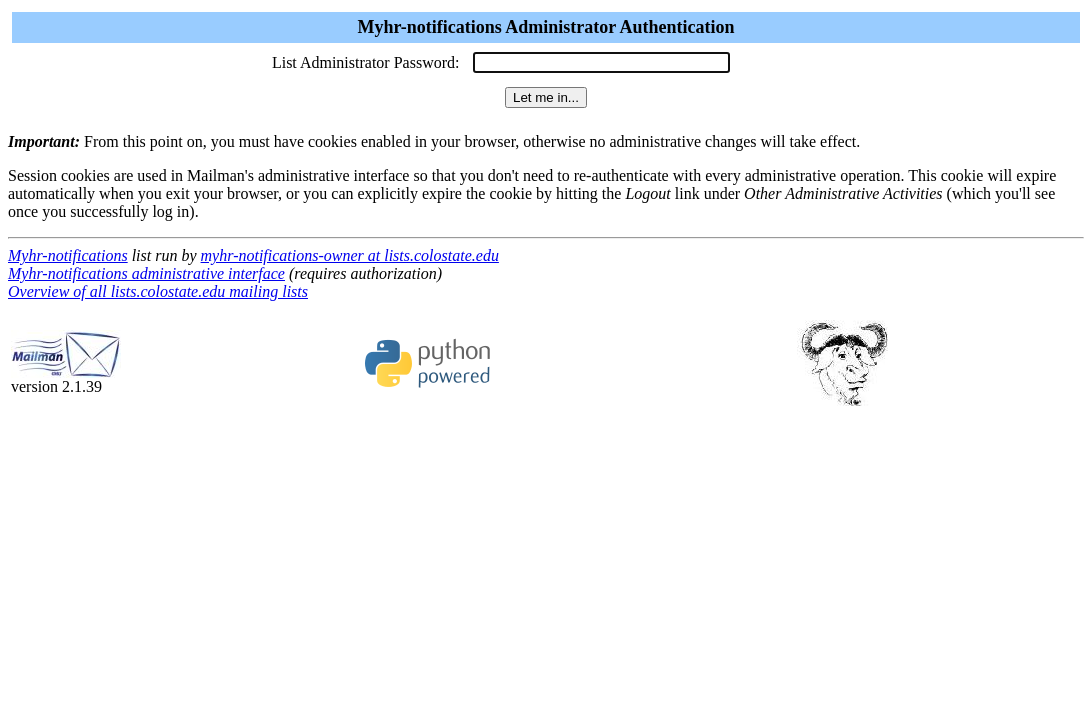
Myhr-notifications (68, 255)
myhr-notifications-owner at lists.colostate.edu (350, 255)
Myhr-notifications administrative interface (146, 273)
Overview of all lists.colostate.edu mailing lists (158, 291)
